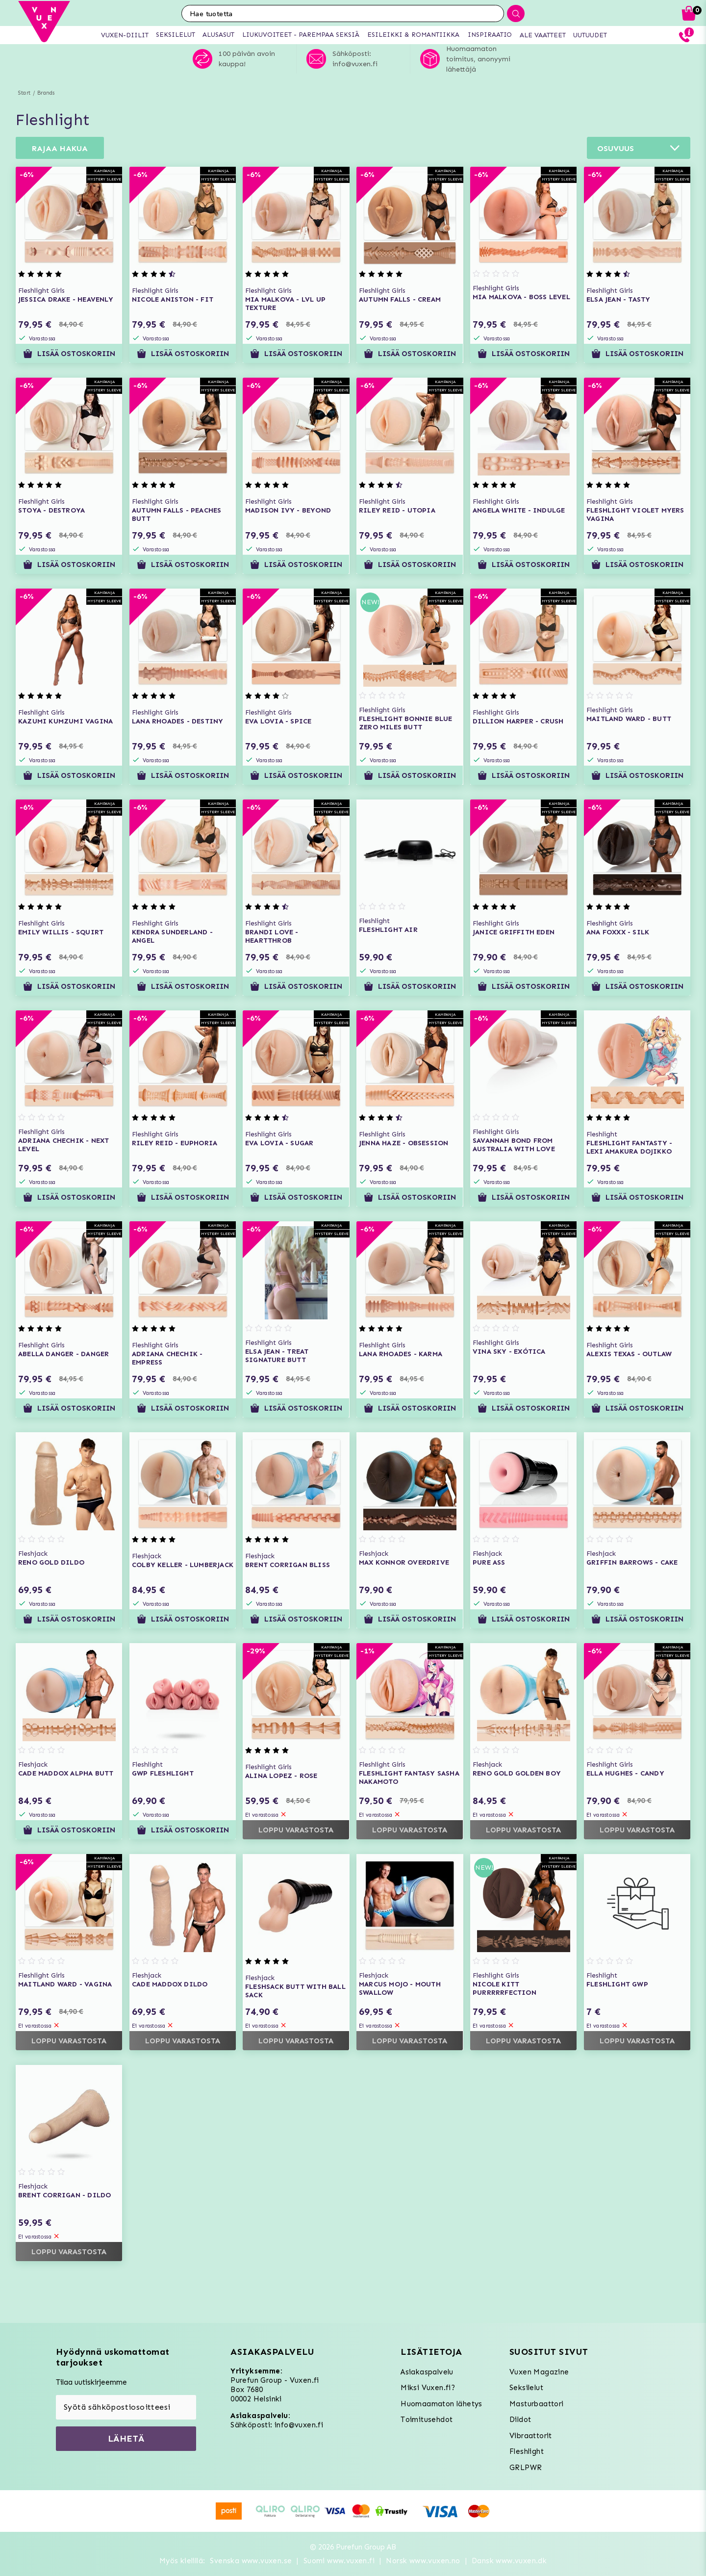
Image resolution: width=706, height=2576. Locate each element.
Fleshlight (526, 2451)
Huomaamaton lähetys (441, 2403)
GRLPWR (525, 2467)
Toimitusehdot (427, 2419)
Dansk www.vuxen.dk (509, 2560)
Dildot (520, 2419)
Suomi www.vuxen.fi (339, 2560)
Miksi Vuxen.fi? (428, 2387)
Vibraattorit (530, 2435)
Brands (45, 93)
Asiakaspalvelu (427, 2372)
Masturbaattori (536, 2403)
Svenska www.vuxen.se (251, 2560)
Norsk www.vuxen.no (423, 2560)
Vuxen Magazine (539, 2372)
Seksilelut (526, 2387)
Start (24, 93)
